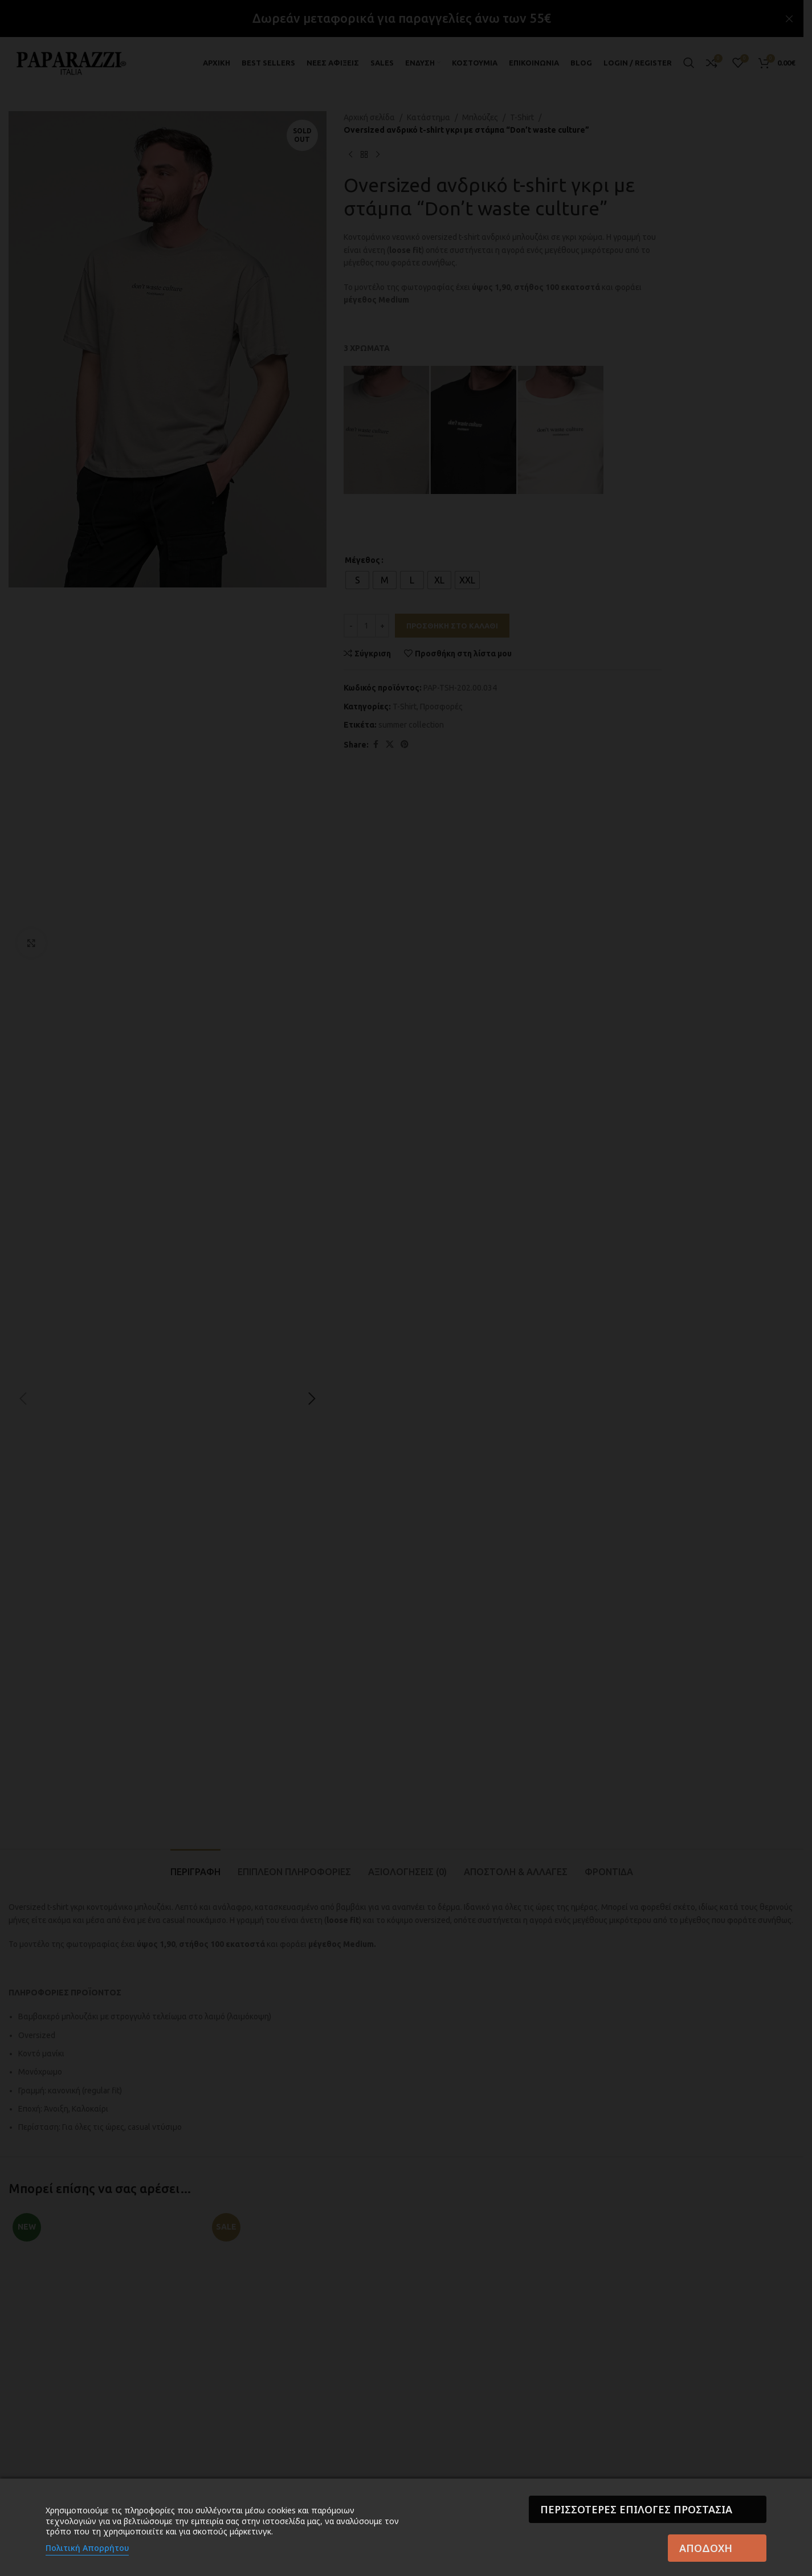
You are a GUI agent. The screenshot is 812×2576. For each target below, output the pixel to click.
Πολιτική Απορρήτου (87, 2547)
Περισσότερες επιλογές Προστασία (636, 2509)
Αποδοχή (705, 2548)
